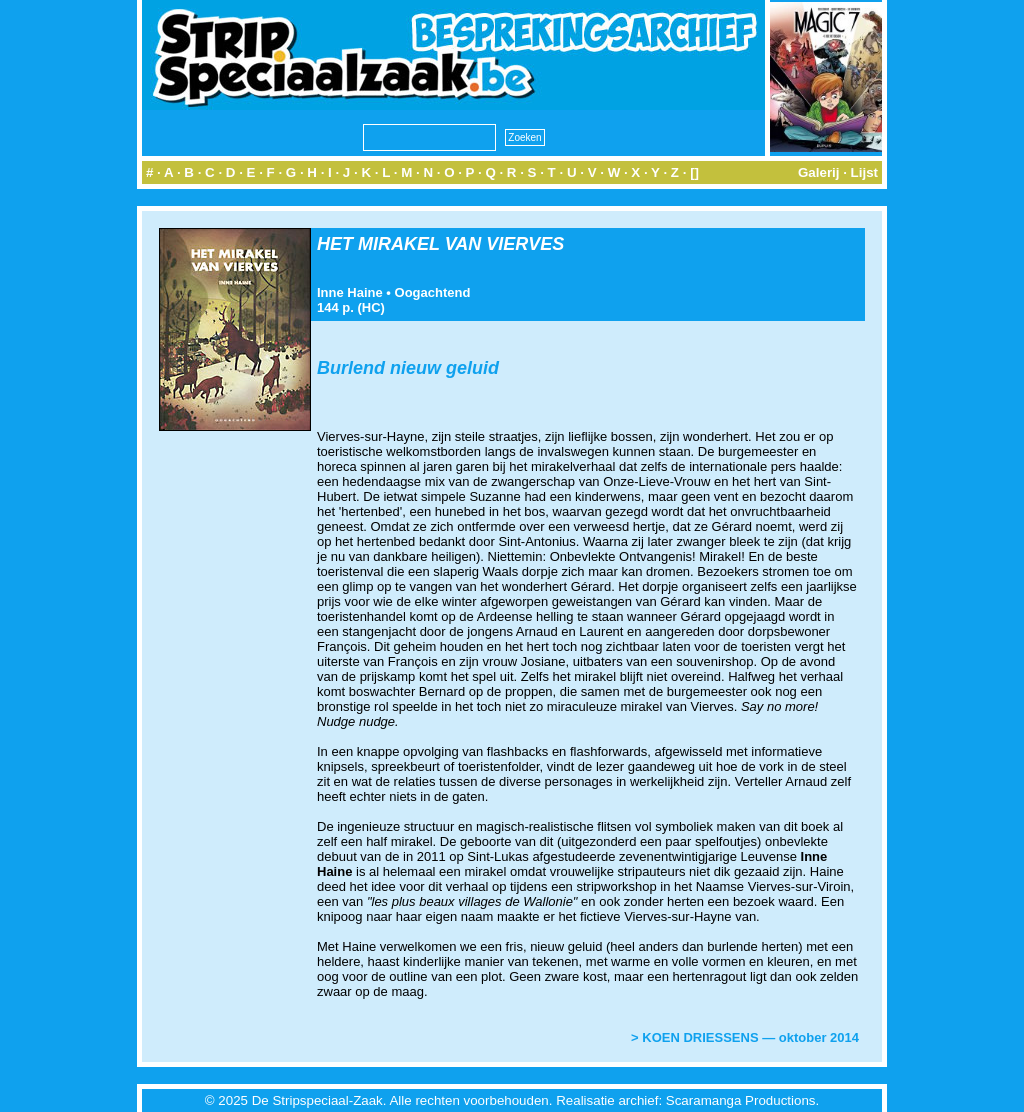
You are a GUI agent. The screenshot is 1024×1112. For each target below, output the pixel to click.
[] (694, 172)
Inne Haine (350, 292)
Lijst (864, 172)
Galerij (819, 172)
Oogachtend (433, 292)
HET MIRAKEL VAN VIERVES (440, 244)
